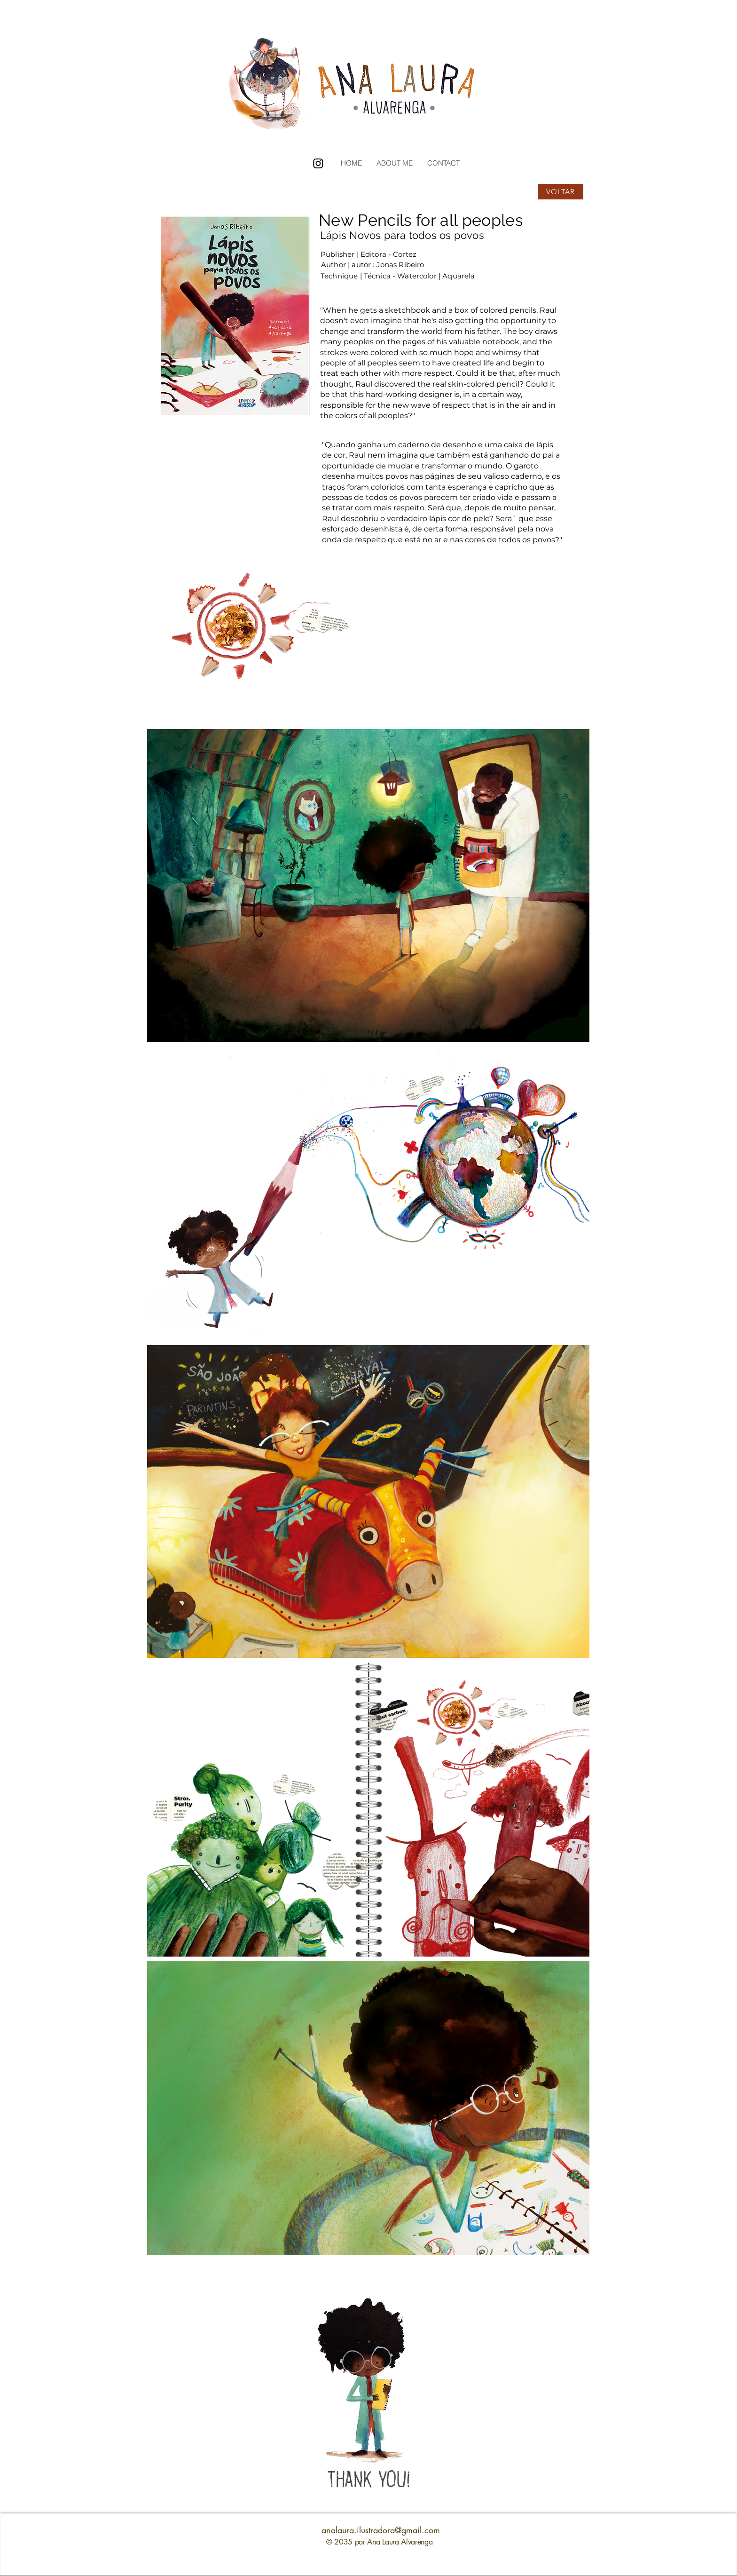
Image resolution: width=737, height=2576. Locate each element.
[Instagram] (318, 163)
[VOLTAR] (560, 191)
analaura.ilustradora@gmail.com (380, 2530)
